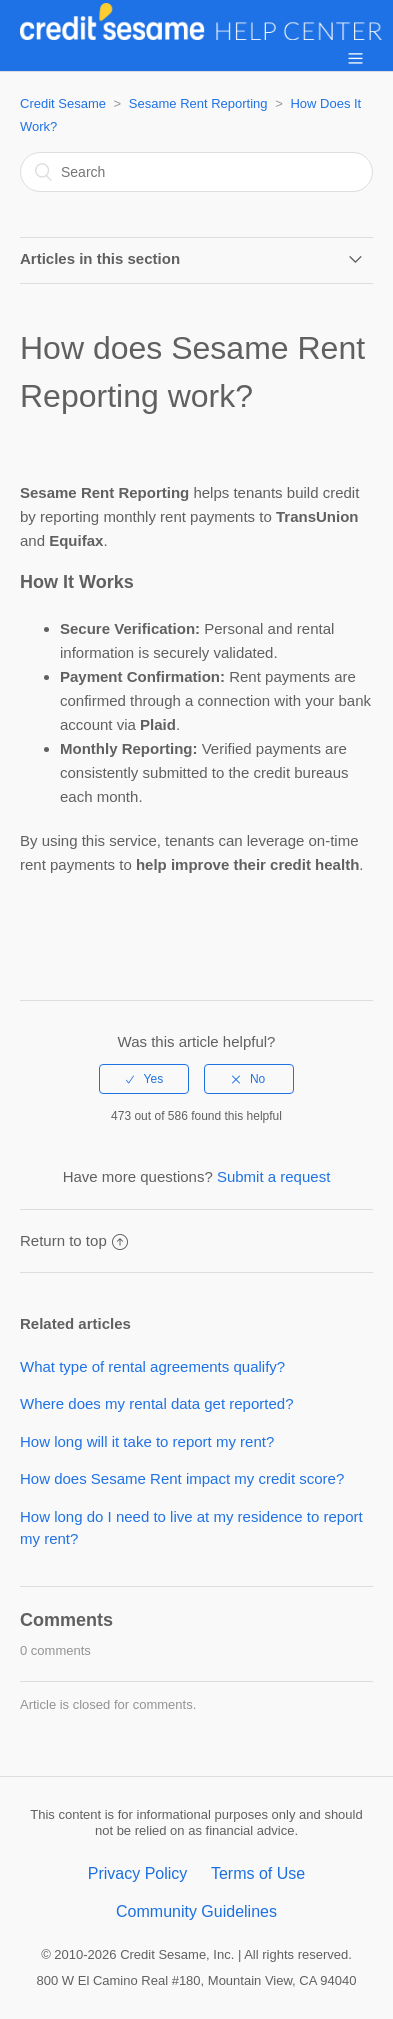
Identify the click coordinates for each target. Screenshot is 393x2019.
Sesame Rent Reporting (198, 103)
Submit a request (273, 1176)
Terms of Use (258, 1873)
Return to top (74, 1240)
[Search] (196, 172)
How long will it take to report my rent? (147, 1441)
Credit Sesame (63, 103)
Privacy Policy (138, 1873)
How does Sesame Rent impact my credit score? (182, 1478)
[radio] (144, 1079)
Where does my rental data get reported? (157, 1403)
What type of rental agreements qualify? (152, 1366)
